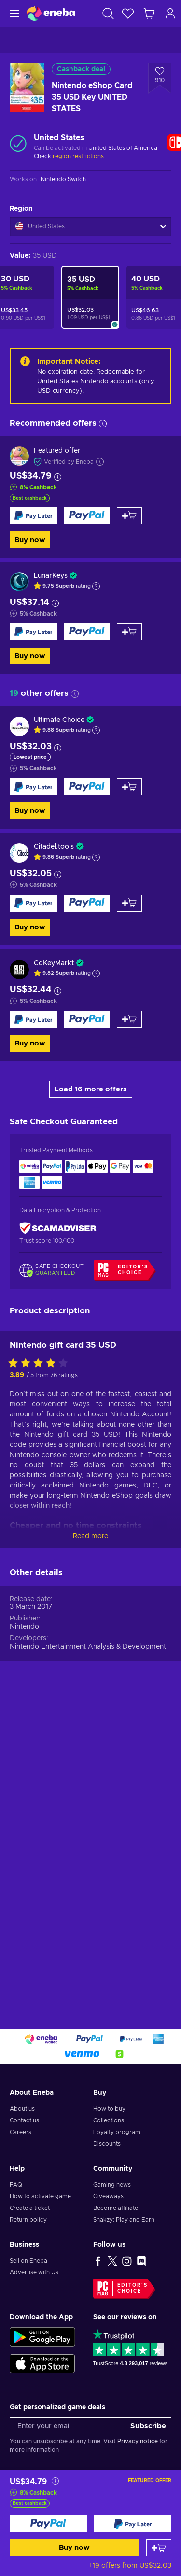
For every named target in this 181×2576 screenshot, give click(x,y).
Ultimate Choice (59, 720)
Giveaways (108, 2196)
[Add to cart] (158, 2547)
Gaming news (112, 2185)
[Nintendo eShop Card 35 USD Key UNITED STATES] (90, 297)
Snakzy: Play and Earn (123, 2220)
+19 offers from (130, 2565)
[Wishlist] (128, 13)
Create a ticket (30, 2208)
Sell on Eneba (28, 2261)
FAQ (16, 2185)
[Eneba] (51, 13)
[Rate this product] (40, 1664)
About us (22, 2109)
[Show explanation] (96, 586)
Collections (108, 2120)
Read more (90, 1836)
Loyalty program (116, 2132)
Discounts (107, 2144)
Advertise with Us (34, 2272)
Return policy (28, 2220)
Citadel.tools (54, 846)
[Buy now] (48, 2523)
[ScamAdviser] (58, 1228)
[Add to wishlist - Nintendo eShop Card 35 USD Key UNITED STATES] (159, 78)
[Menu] (13, 13)
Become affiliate (115, 2208)
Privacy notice (137, 2441)
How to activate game (40, 2196)
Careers (20, 2132)
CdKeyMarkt (54, 963)
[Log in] (170, 13)
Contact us (24, 2120)
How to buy (109, 2109)
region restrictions (78, 156)
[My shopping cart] (149, 13)
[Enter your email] (67, 2425)
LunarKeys (51, 576)
